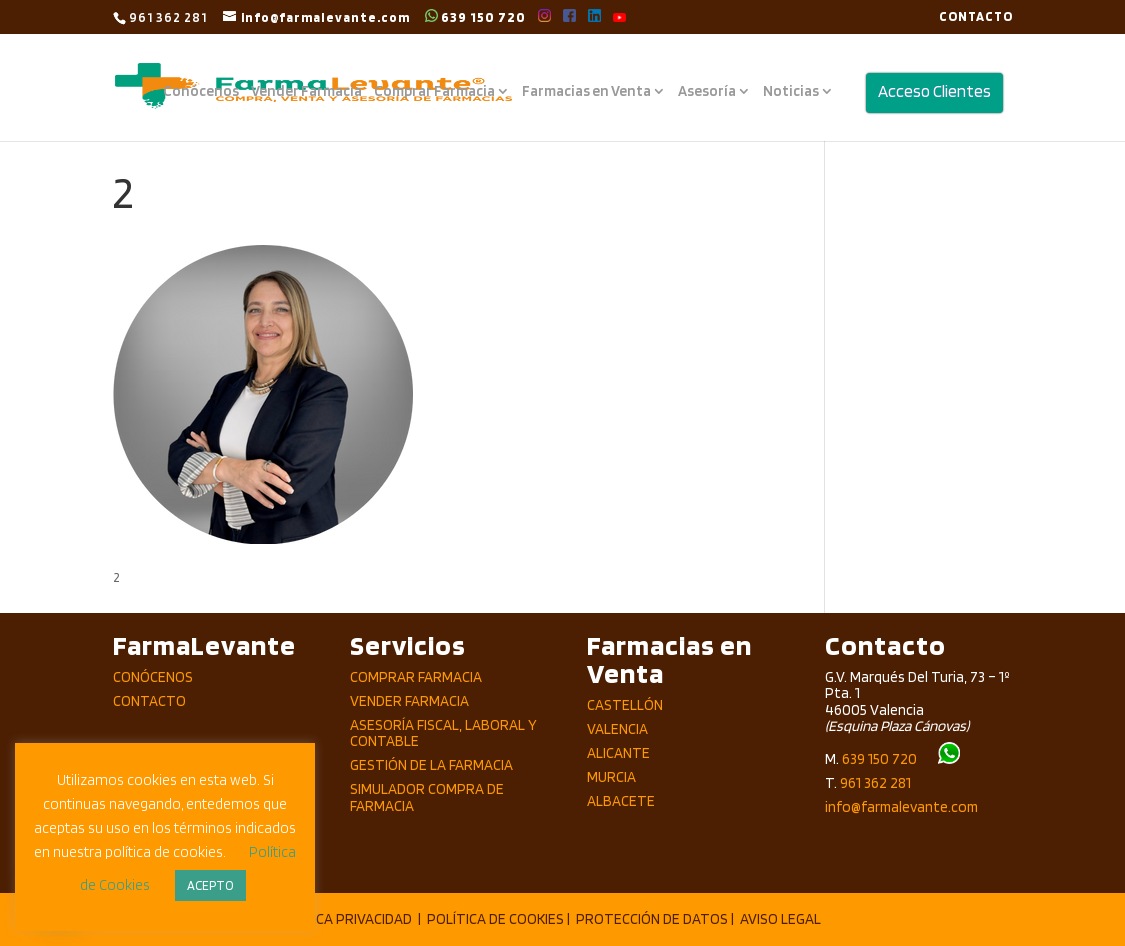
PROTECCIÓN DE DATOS (652, 919)
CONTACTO (976, 17)
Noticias (791, 92)
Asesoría (707, 92)
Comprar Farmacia (434, 92)
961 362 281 (875, 783)
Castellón (625, 705)
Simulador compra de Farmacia (427, 797)
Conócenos (201, 92)
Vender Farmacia (306, 92)
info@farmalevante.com (901, 807)
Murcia (611, 777)
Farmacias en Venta (586, 92)
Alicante (618, 753)
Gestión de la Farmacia (431, 765)
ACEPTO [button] (210, 885)
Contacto (149, 701)
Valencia (617, 729)
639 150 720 (475, 16)
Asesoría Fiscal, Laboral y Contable (443, 733)
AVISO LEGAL (780, 919)
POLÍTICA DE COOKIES (495, 919)
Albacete (621, 801)
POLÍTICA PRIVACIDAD (343, 919)
